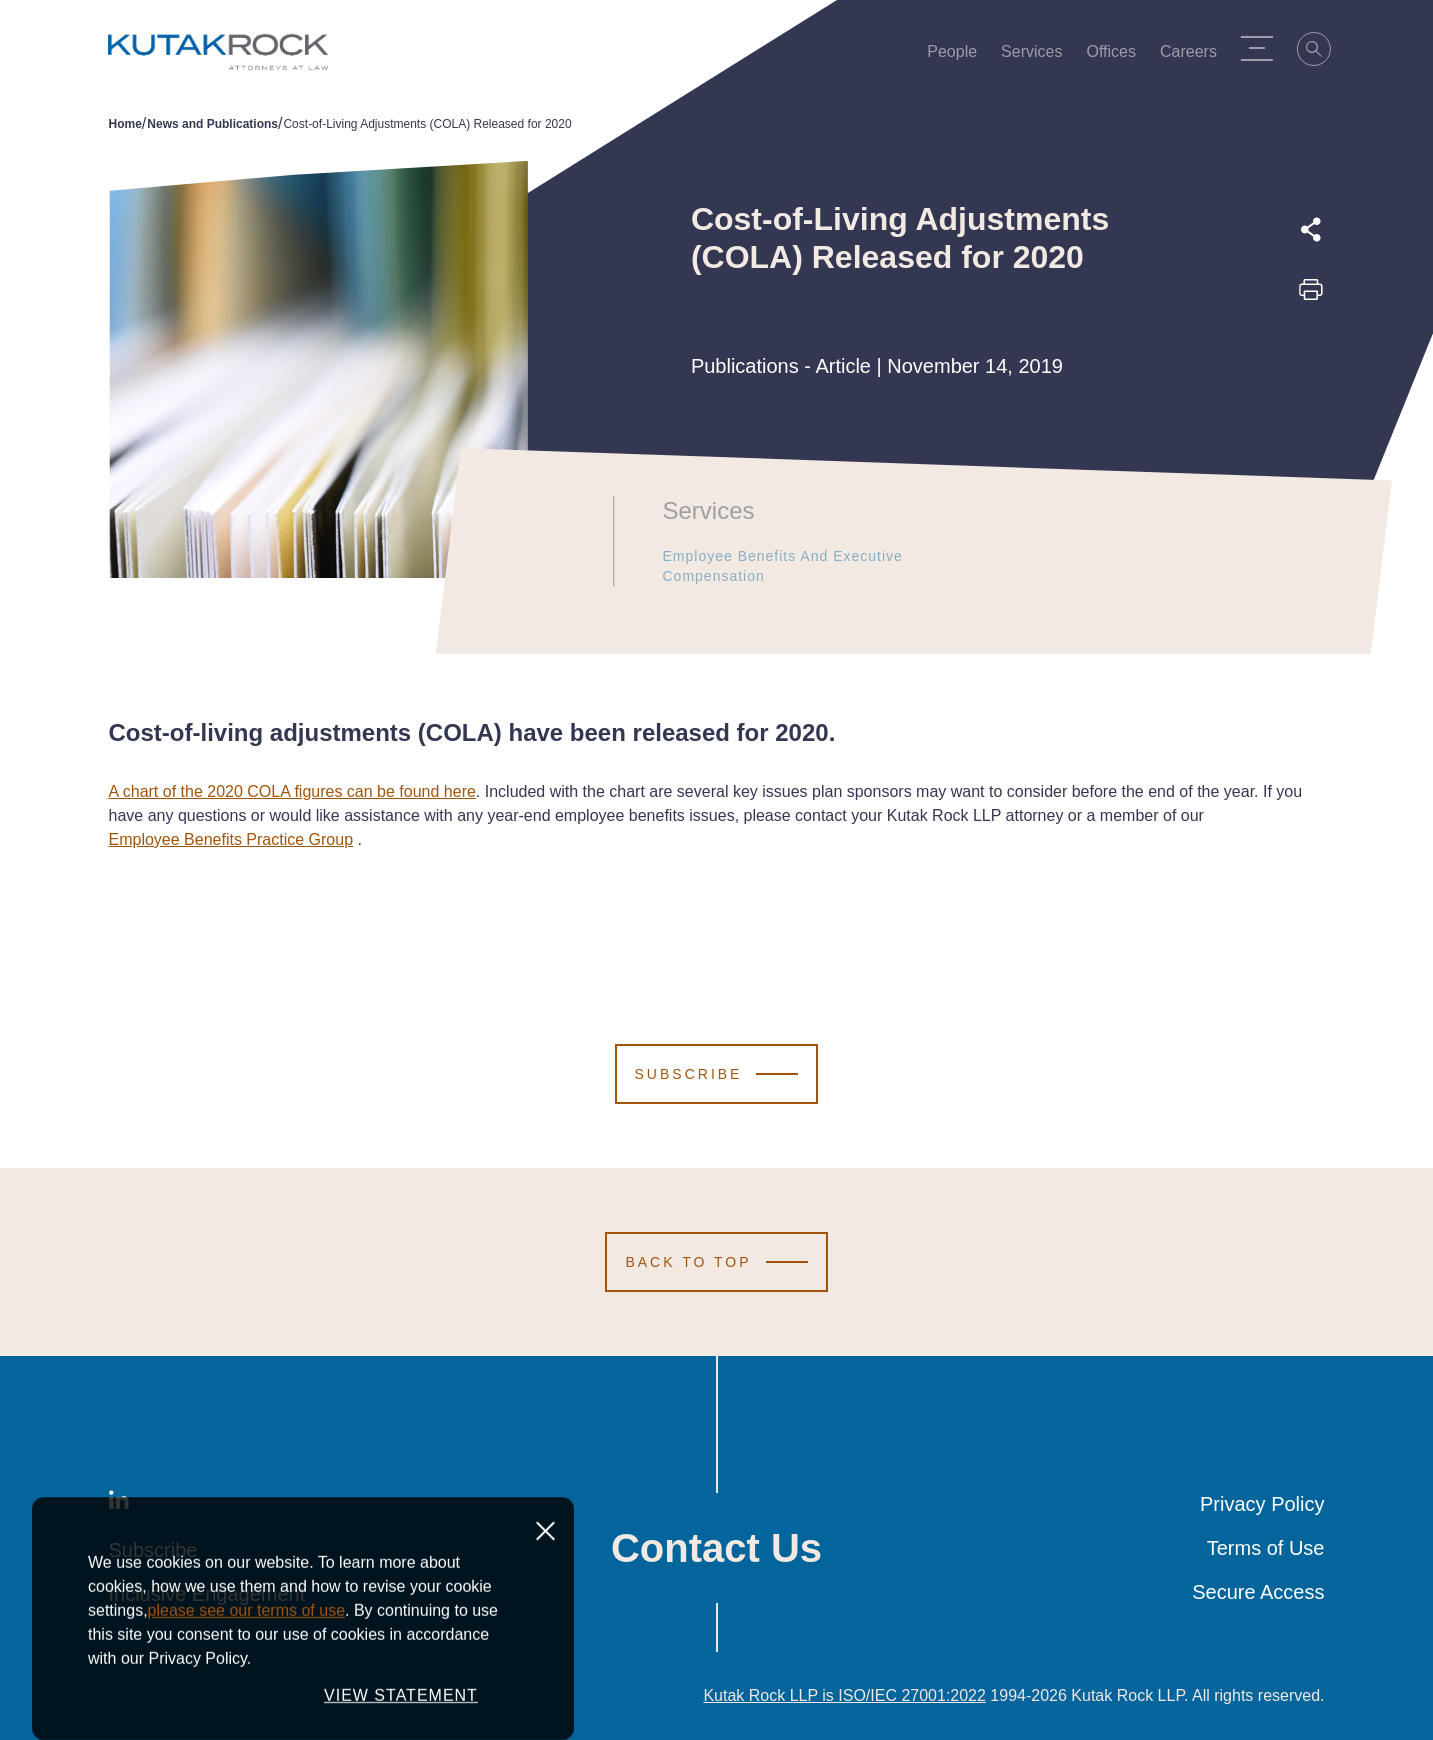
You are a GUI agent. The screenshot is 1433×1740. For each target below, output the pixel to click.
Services (1037, 56)
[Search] (1321, 52)
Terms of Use (1266, 1548)
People (958, 56)
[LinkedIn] (119, 1504)
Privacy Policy (1262, 1504)
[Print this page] (1311, 296)
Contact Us (716, 1548)
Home (125, 124)
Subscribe (153, 1550)
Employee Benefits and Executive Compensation (819, 566)
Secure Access (1258, 1592)
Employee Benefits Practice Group (231, 839)
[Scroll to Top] (716, 1262)
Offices (1117, 56)
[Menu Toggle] (1263, 48)
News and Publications (212, 124)
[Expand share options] (1311, 230)
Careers (1194, 56)
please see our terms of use (246, 1693)
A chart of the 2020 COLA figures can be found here (292, 791)
